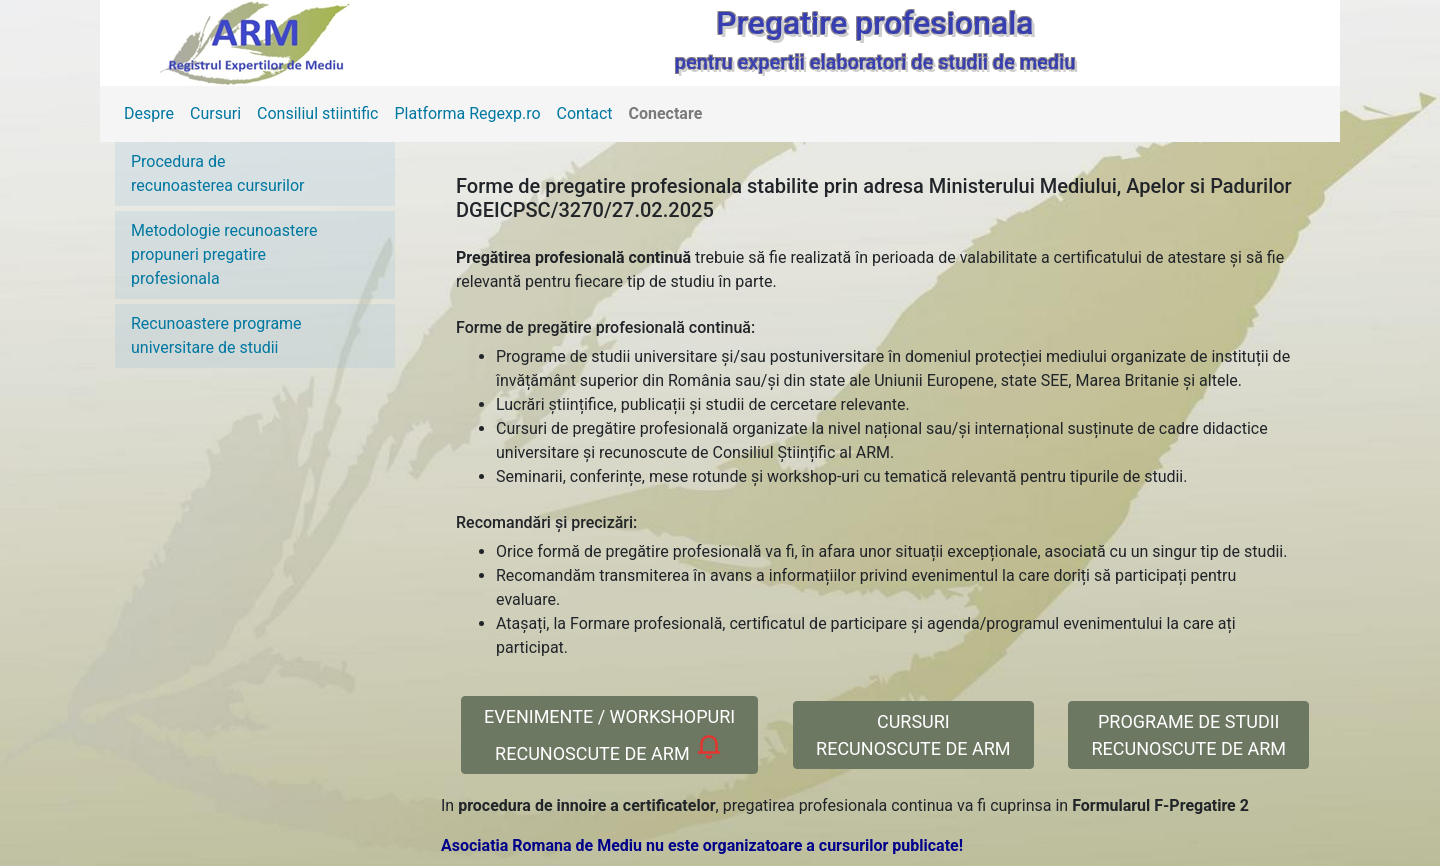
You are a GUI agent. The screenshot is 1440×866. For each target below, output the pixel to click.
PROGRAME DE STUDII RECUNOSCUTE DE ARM (1188, 735)
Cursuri (215, 113)
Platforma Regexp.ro (468, 113)
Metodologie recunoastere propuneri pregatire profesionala (224, 254)
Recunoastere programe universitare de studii (216, 335)
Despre (149, 113)
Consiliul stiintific (317, 113)
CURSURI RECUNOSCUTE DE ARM (913, 735)
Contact (585, 113)
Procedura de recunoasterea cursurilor (217, 173)
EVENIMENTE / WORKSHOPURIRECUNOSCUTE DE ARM (609, 735)
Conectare (666, 113)
